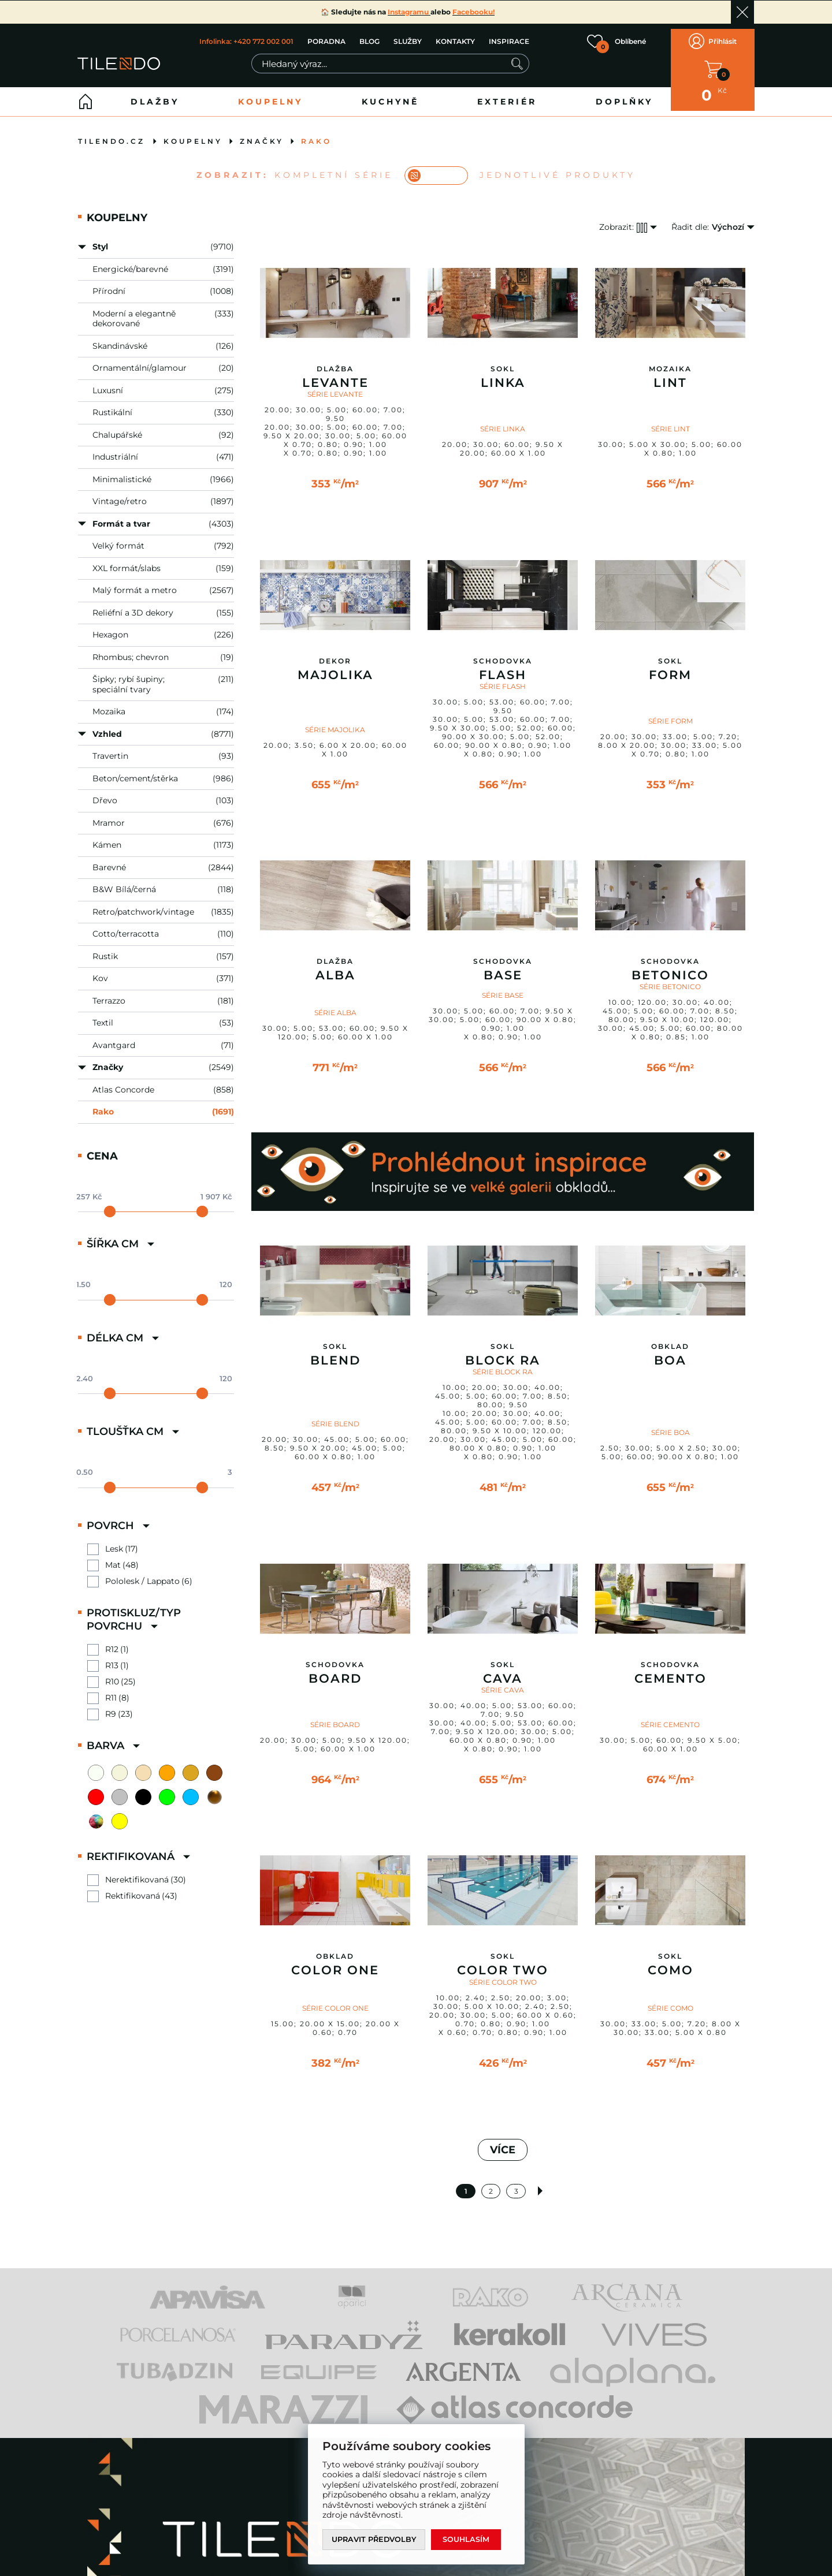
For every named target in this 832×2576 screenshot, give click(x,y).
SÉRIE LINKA (502, 420)
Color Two (502, 1962)
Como (670, 1962)
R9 (110, 1705)
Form (670, 666)
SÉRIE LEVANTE (335, 385)
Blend (335, 1352)
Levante (335, 374)
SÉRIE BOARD (335, 1716)
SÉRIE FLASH (503, 677)
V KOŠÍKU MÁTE (712, 65)
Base (503, 967)
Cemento (670, 1670)
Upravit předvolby (375, 2539)
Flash (502, 666)
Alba (335, 967)
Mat (113, 1556)
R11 (111, 1689)
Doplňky (624, 93)
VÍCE (502, 2141)
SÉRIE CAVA (502, 1681)
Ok (742, 12)
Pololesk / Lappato (142, 1573)
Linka (503, 374)
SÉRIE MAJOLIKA (335, 721)
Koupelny (270, 93)
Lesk (114, 1540)
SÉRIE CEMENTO (670, 1716)
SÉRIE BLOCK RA (503, 1363)
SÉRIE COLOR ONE (335, 1999)
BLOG (369, 37)
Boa (670, 1352)
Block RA (502, 1352)
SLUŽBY (407, 37)
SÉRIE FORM (670, 712)
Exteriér (507, 93)
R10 (112, 1673)
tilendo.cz (111, 132)
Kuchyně (390, 93)
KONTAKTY (454, 37)
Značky (262, 132)
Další (542, 2182)
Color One (335, 1962)
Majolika (335, 666)
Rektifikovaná (132, 1887)
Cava (502, 1670)
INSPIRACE (508, 37)
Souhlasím (468, 2539)
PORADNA (326, 37)
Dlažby (155, 93)
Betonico (670, 967)
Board (335, 1670)
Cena (102, 1147)
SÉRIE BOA (670, 1423)
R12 (111, 1641)
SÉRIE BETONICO (670, 978)
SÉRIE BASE (502, 986)
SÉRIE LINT (670, 420)
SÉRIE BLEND (335, 1415)
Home (85, 92)
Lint (670, 374)
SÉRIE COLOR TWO (503, 1973)
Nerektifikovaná (137, 1871)
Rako (316, 132)
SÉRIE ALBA (335, 1004)
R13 (111, 1657)
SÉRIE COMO (670, 1999)
